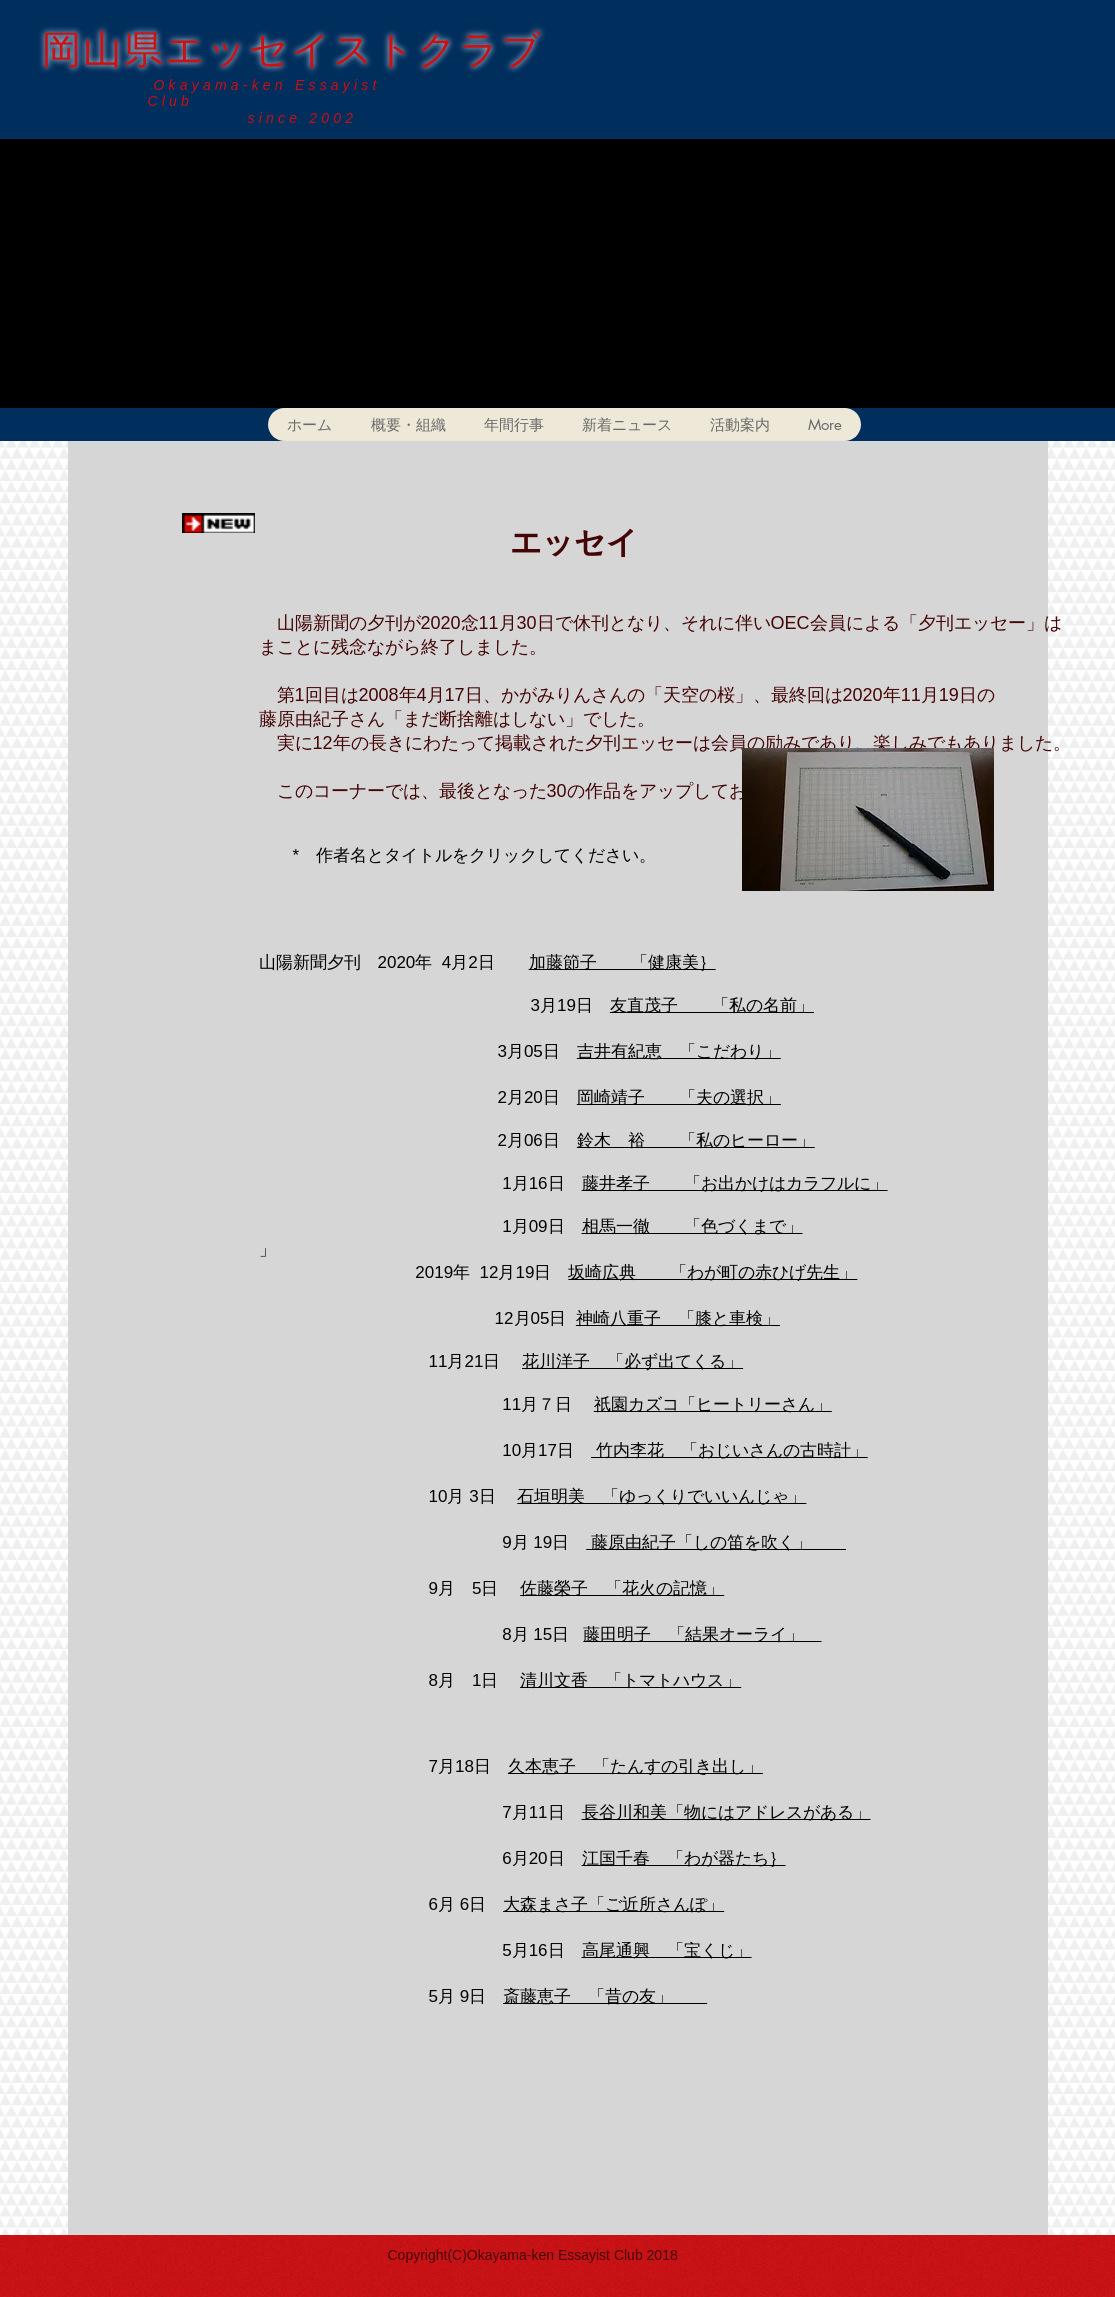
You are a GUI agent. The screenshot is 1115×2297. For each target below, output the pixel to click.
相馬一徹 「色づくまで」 (692, 1226)
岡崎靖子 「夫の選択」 (679, 1097)
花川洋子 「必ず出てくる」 (632, 1361)
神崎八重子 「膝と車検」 (678, 1318)
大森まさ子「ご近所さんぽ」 (613, 1904)
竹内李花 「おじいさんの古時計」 (729, 1450)
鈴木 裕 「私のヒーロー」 (696, 1140)
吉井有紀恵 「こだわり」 (679, 1051)
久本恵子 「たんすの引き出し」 (635, 1766)
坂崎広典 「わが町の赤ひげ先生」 (712, 1272)
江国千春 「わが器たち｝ (684, 1858)
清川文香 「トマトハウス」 (630, 1680)
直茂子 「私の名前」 (720, 1005)
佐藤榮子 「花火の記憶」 (622, 1588)
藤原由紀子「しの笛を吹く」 (716, 1542)
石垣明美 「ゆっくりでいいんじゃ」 (661, 1496)
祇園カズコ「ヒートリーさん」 (713, 1404)
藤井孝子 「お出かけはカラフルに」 (735, 1183)
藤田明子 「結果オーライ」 (702, 1634)
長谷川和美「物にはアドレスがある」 (726, 1812)
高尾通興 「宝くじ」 (667, 1950)
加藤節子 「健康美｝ (622, 962)
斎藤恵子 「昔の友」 (605, 1996)
